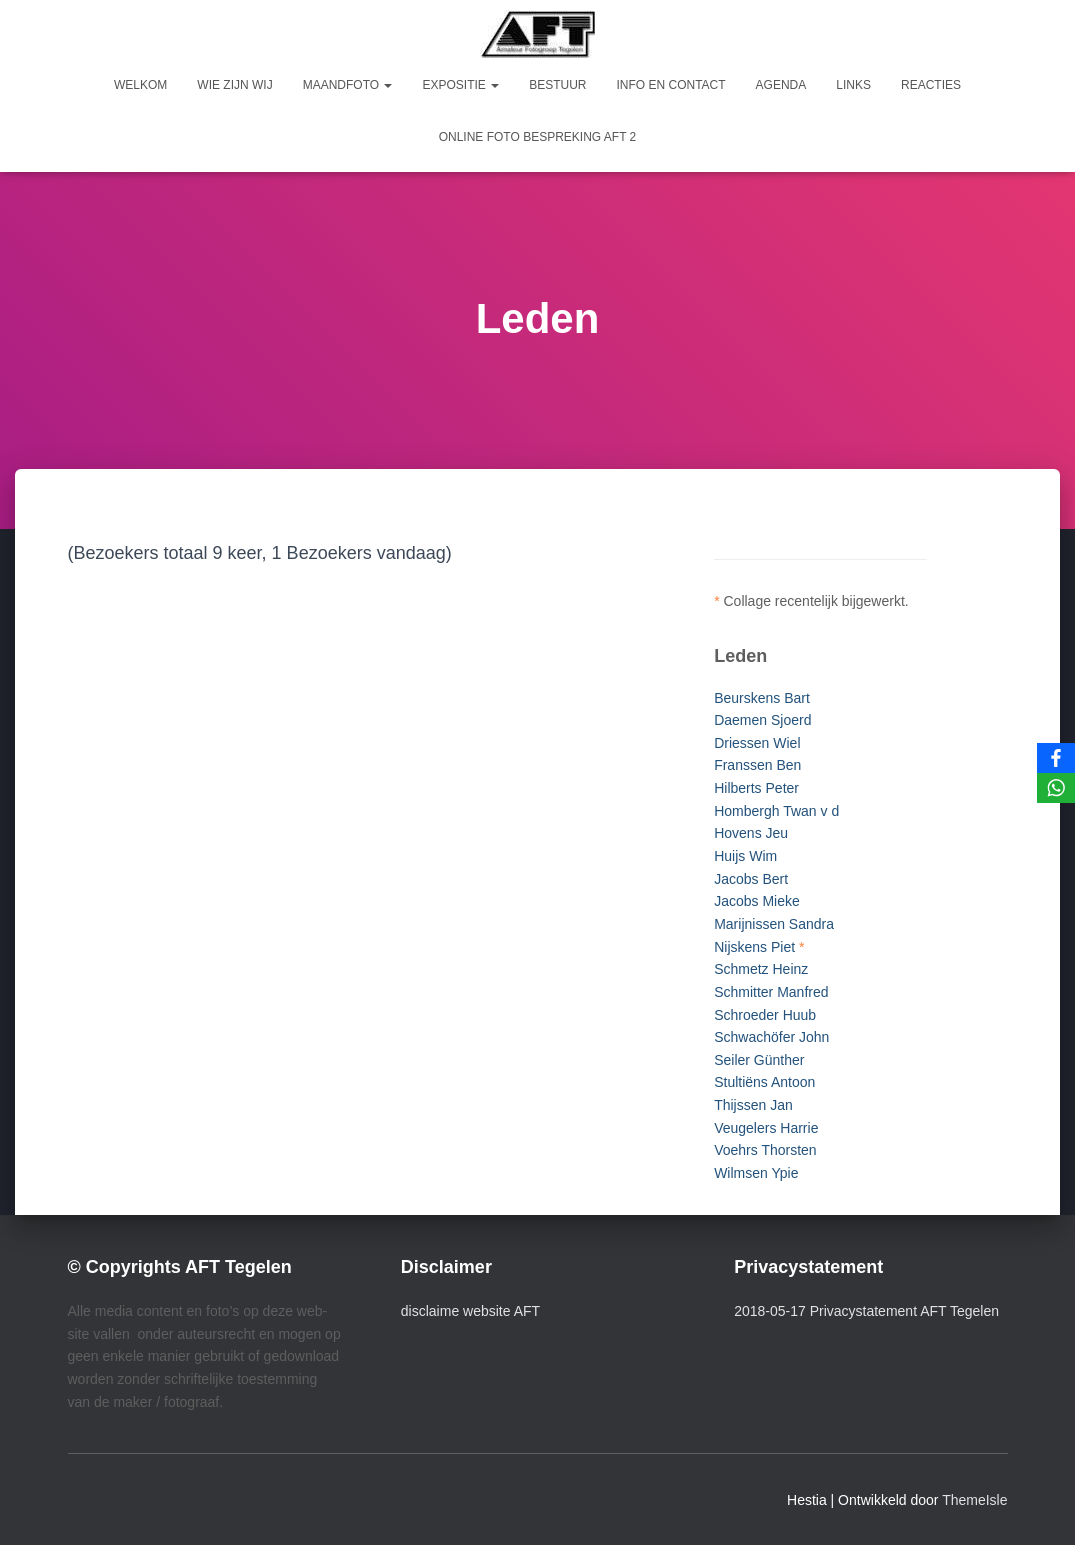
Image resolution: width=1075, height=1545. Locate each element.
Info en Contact (670, 85)
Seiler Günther (759, 1060)
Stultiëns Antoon (764, 1082)
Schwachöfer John (771, 1037)
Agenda (781, 85)
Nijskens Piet (754, 947)
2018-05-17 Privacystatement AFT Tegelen (866, 1311)
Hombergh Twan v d (776, 811)
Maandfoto (348, 85)
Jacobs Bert (751, 879)
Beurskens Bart (762, 698)
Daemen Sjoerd (762, 720)
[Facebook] (1056, 758)
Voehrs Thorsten (765, 1150)
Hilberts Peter (756, 788)
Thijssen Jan (753, 1105)
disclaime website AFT (470, 1311)
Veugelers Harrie (766, 1128)
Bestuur (557, 85)
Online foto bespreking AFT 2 (538, 137)
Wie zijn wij (234, 85)
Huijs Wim (745, 856)
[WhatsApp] (1056, 788)
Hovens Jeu (751, 833)
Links (853, 85)
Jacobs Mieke (757, 901)
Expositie (460, 85)
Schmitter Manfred (771, 992)
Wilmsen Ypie (756, 1173)
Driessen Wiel (757, 743)
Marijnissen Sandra (774, 924)
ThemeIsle (974, 1500)
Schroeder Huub (765, 1015)
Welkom (140, 85)
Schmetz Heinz (761, 969)
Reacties (931, 85)
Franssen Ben (757, 765)
